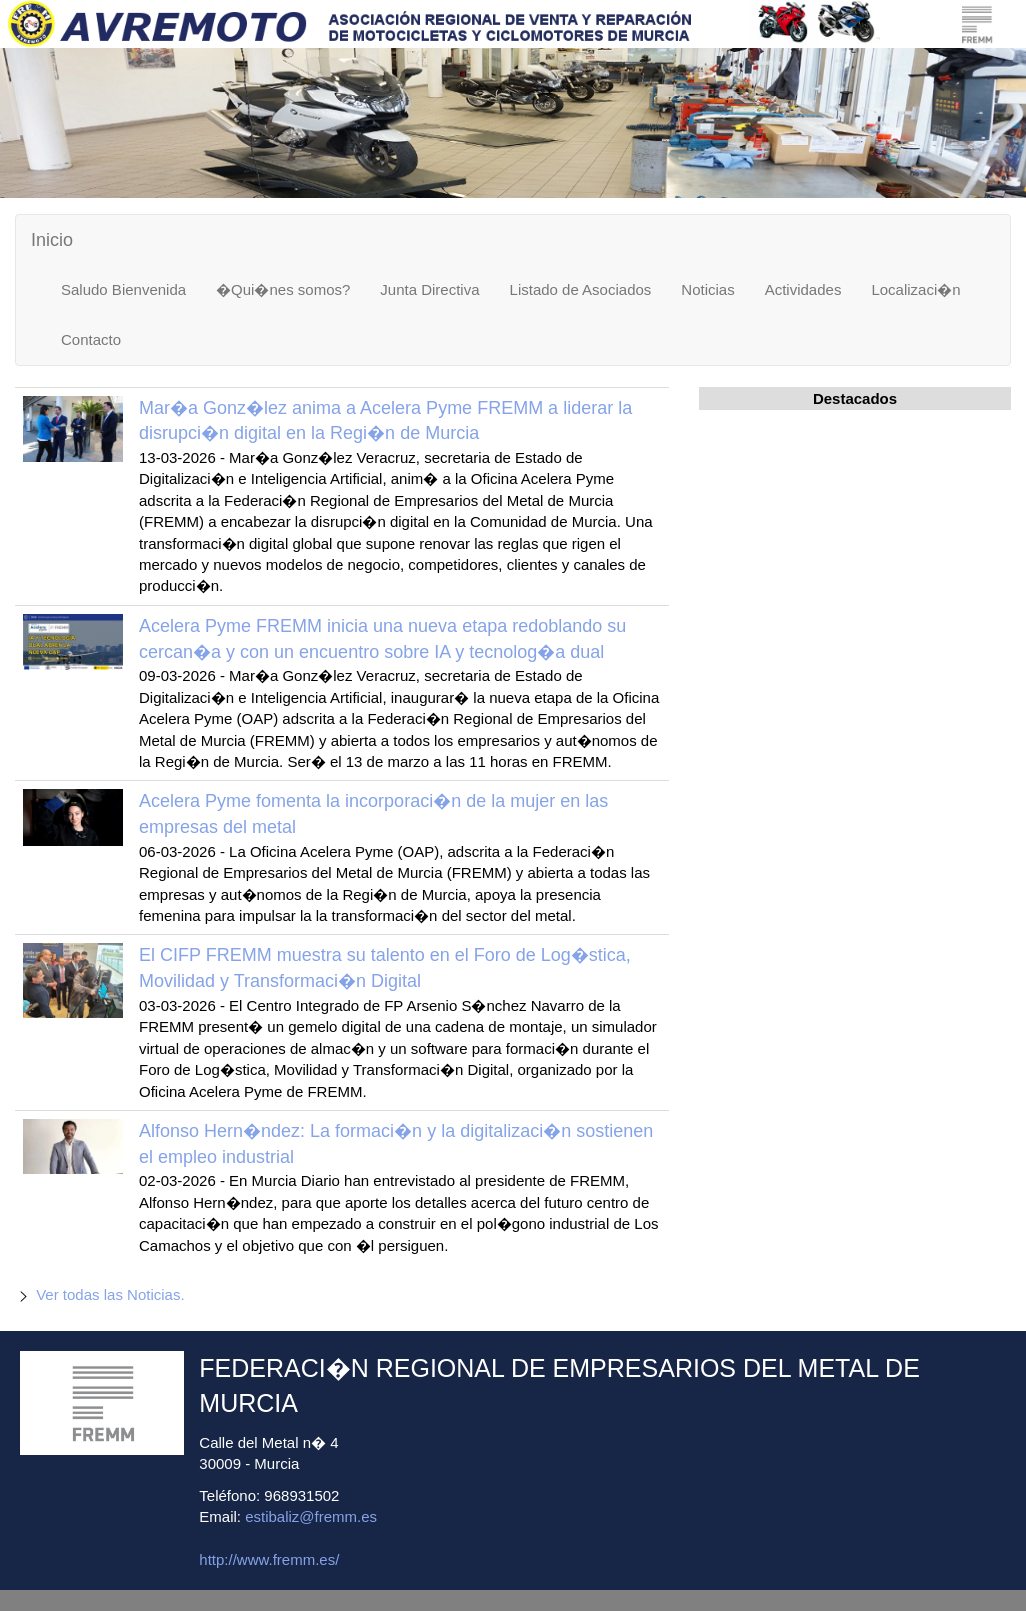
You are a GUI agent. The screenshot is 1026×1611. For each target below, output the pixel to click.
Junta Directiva (429, 289)
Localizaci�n (915, 289)
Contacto (91, 339)
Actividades (803, 289)
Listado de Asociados (581, 289)
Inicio (52, 240)
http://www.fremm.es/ (269, 1559)
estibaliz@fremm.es (311, 1516)
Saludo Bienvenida (123, 289)
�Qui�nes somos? (283, 289)
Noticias (707, 289)
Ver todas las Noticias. (110, 1294)
